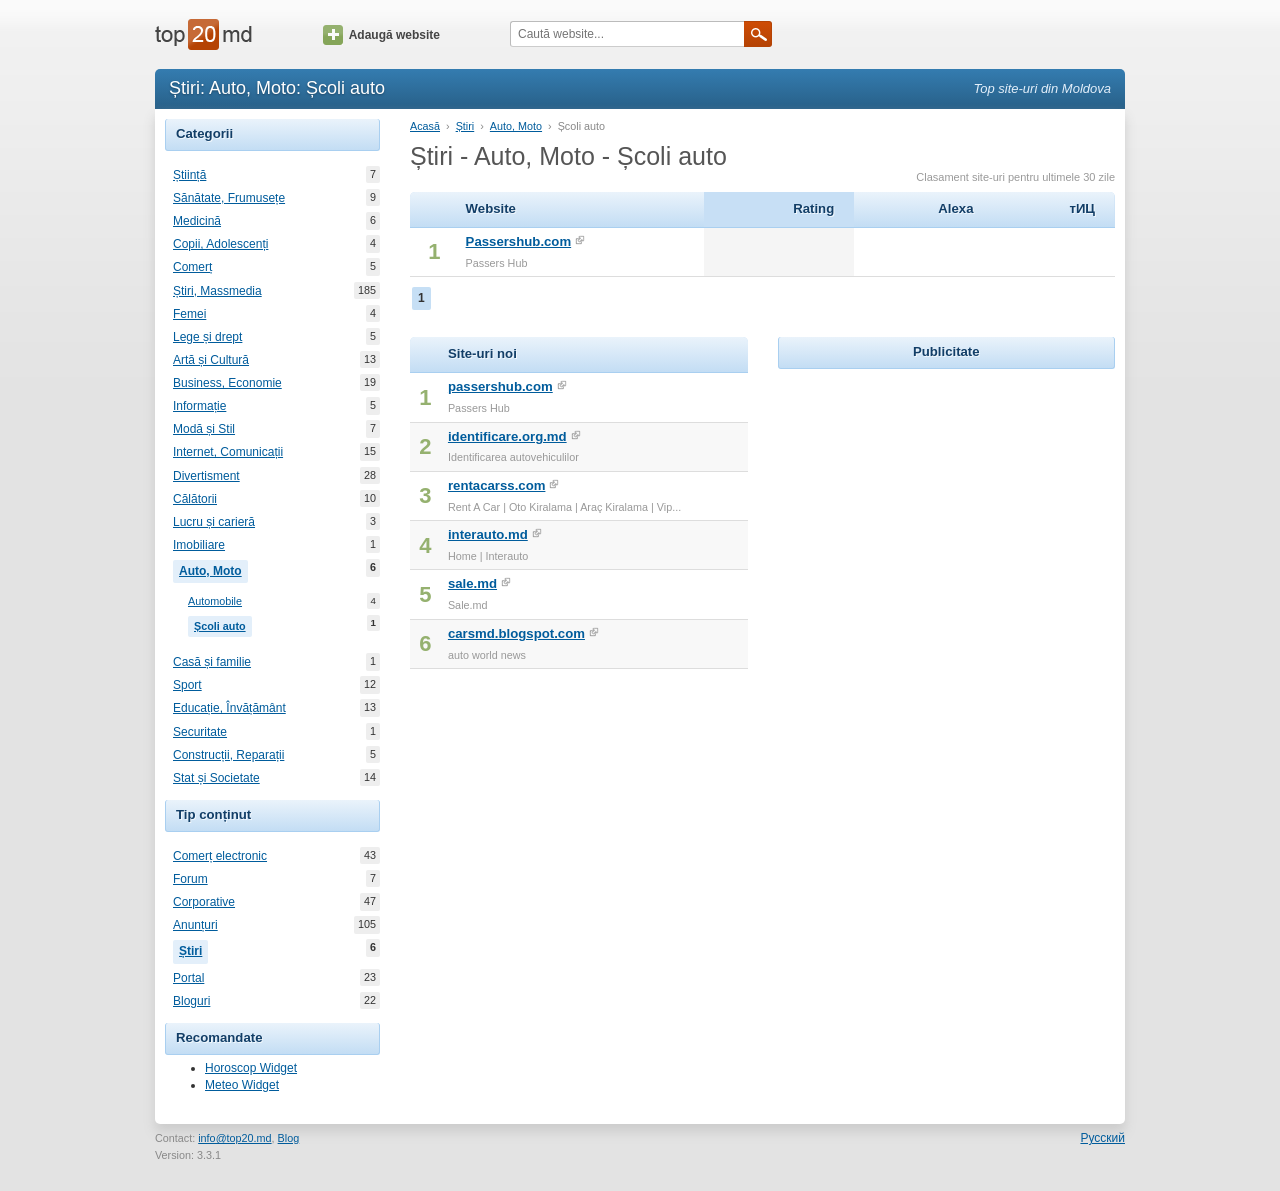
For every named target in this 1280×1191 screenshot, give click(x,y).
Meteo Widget (242, 1085)
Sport (187, 685)
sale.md (472, 583)
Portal (188, 978)
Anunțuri (195, 925)
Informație (199, 406)
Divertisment (206, 476)
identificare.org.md (507, 436)
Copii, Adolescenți (220, 244)
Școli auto (223, 624)
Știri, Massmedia (217, 291)
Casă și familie (212, 662)
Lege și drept (207, 337)
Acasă (425, 126)
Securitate (200, 732)
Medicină (197, 221)
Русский (1102, 1138)
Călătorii (195, 499)
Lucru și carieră (214, 522)
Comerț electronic (220, 856)
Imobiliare (199, 545)
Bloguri (191, 1001)
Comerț (192, 267)
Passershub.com (519, 241)
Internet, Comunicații (228, 452)
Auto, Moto (213, 569)
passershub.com (500, 386)
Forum (190, 879)
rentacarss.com (497, 485)
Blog (289, 1138)
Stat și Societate (216, 778)
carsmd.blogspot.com (516, 633)
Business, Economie (227, 383)
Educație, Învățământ (229, 708)
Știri (193, 949)
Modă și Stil (204, 429)
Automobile (215, 601)
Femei (189, 314)
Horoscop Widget (251, 1068)
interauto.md (488, 534)
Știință (189, 175)
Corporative (204, 902)
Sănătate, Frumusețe (229, 198)
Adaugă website (381, 35)
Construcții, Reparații (228, 755)
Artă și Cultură (211, 360)
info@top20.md (234, 1138)
